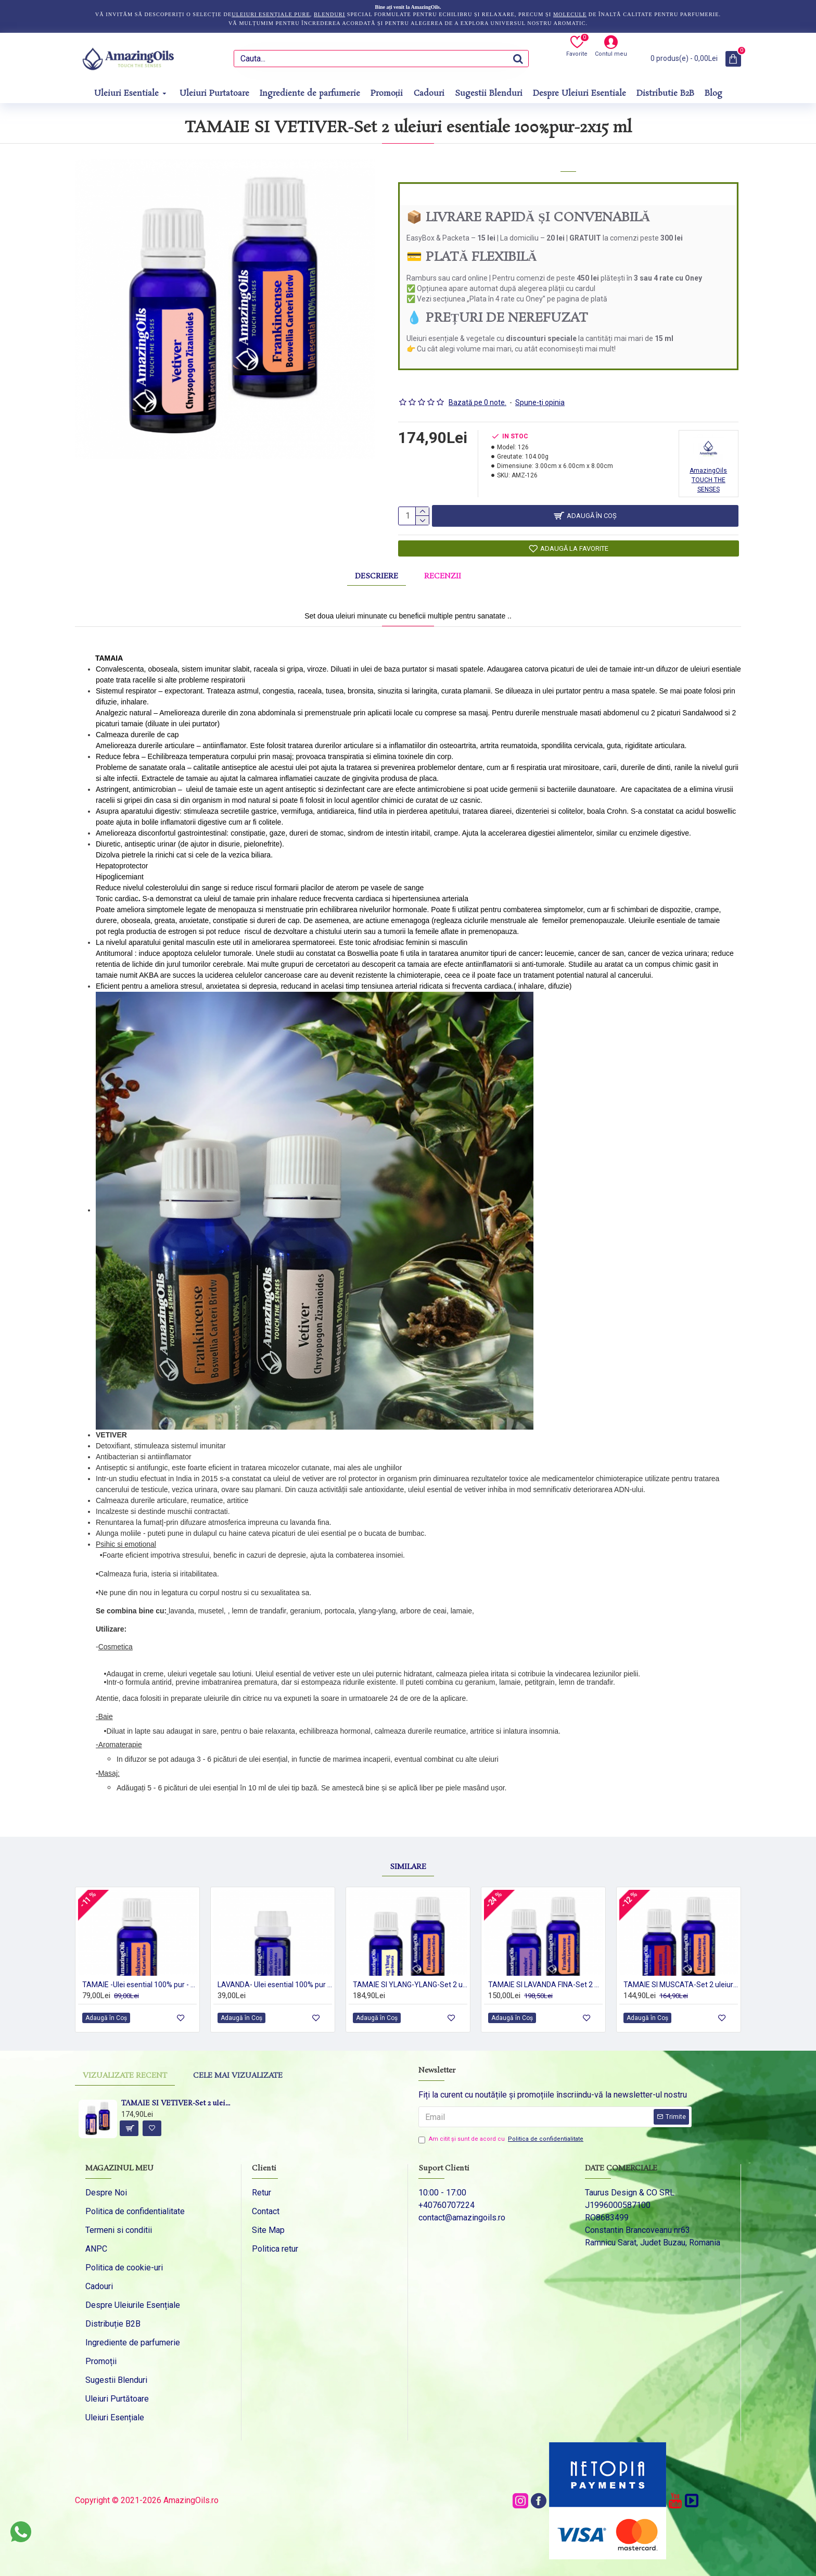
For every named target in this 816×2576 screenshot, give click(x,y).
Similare (408, 1833)
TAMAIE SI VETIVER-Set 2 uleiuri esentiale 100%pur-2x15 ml (177, 2104)
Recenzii (442, 571)
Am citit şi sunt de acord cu (501, 2139)
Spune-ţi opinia (540, 389)
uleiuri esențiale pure (271, 14)
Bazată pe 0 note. (477, 389)
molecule (569, 14)
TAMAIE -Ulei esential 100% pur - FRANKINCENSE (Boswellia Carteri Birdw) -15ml (139, 1984)
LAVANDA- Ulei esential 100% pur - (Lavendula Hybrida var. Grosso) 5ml (275, 1984)
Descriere (376, 571)
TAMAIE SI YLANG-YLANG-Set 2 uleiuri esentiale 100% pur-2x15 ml (410, 1984)
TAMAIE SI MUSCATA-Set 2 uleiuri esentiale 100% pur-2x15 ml (680, 1984)
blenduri (329, 14)
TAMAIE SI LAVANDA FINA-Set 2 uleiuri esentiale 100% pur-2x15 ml (545, 1984)
